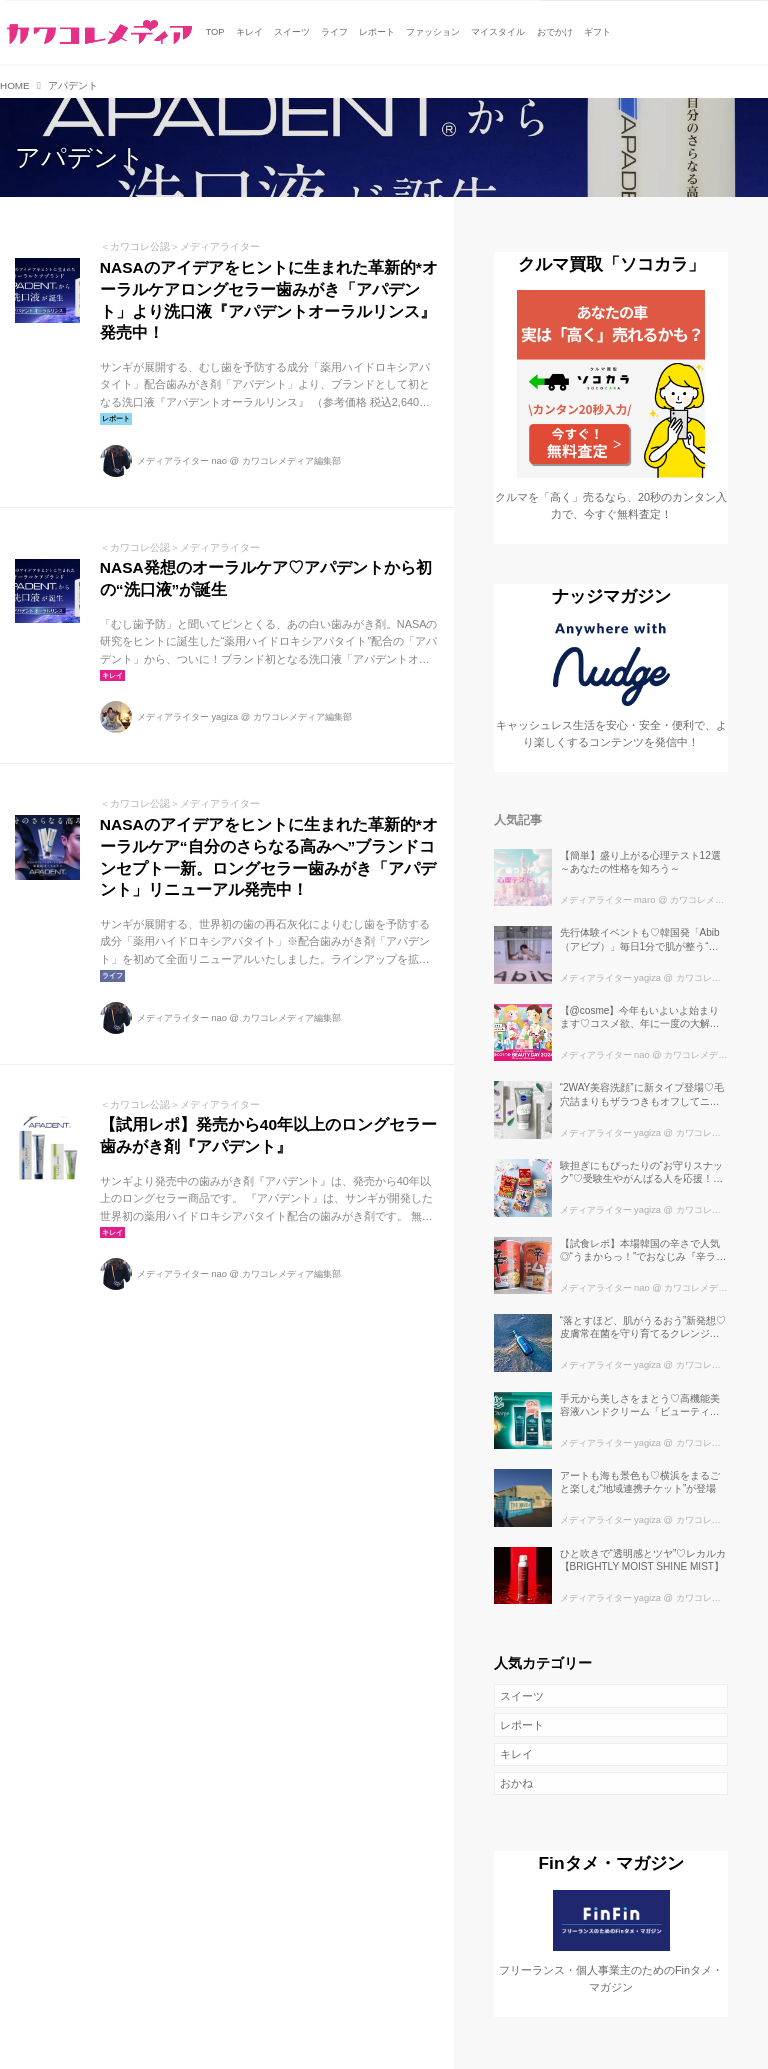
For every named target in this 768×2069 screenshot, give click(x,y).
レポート (522, 1725)
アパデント (80, 157)
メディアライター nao (182, 461)
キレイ (516, 1754)
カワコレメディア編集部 (291, 461)
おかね (516, 1783)
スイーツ (522, 1696)
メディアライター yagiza (187, 717)
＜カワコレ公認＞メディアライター (180, 246)
